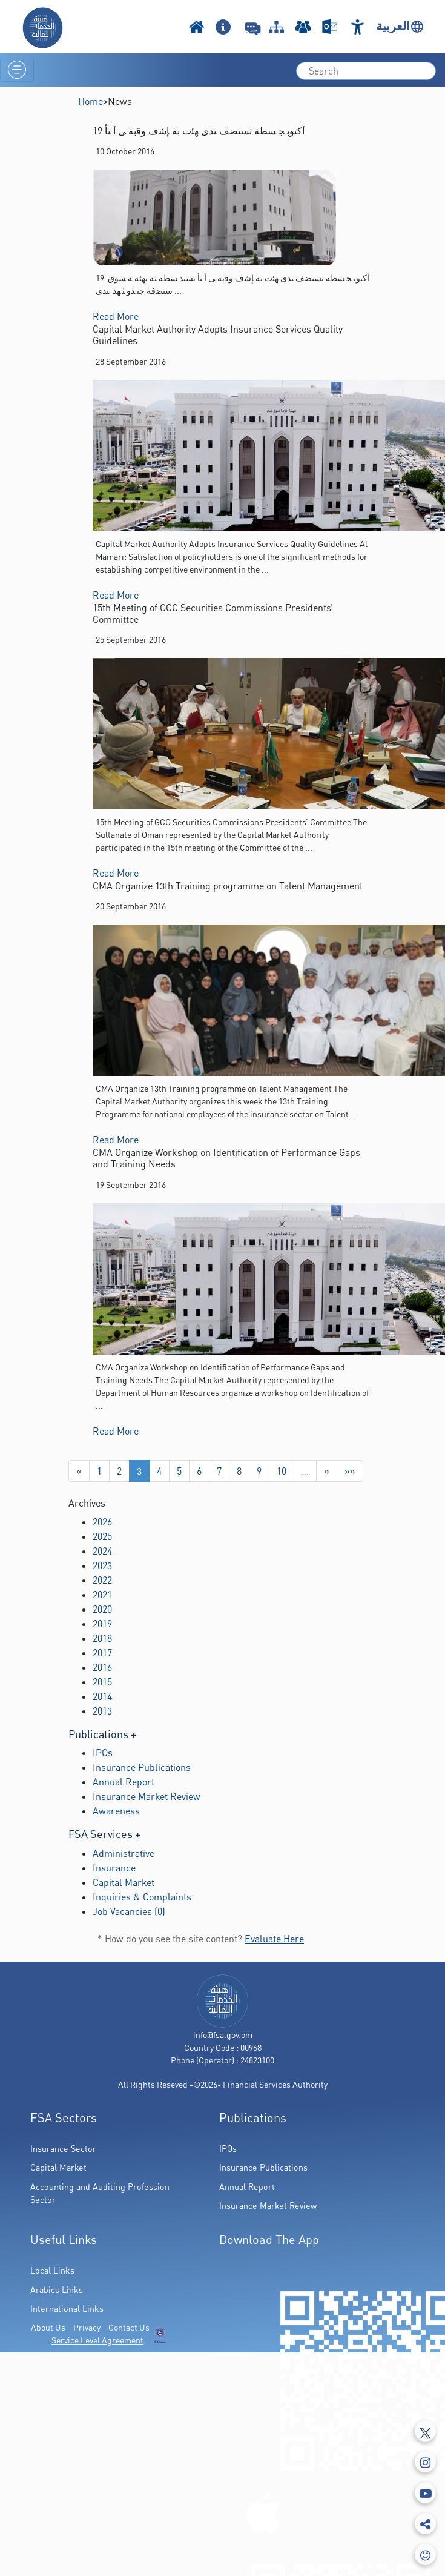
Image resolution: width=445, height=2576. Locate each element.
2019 (102, 1624)
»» (349, 1471)
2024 (102, 1551)
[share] (425, 2523)
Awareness (116, 1811)
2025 (102, 1536)
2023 (102, 1565)
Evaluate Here (274, 1939)
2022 (102, 1580)
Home (90, 101)
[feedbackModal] (425, 2554)
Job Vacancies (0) (129, 1911)
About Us (48, 2327)
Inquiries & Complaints (142, 1897)
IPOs (103, 1753)
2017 (102, 1653)
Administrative (123, 1853)
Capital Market (123, 1882)
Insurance (114, 1868)
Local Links (52, 2270)
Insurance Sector (63, 2148)
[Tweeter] (425, 2431)
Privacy (87, 2327)
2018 (102, 1638)
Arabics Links (56, 2290)
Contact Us (129, 2327)
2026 (102, 1522)
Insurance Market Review (146, 1796)
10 (281, 1471)
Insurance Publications (142, 1767)
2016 (102, 1667)
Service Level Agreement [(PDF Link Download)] (97, 2340)
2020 (102, 1609)
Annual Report (123, 1782)
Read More (116, 316)
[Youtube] (425, 2492)
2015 (102, 1682)
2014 (102, 1696)
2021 (102, 1594)
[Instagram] (425, 2461)
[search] (366, 71)
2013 (102, 1711)
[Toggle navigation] (17, 70)
